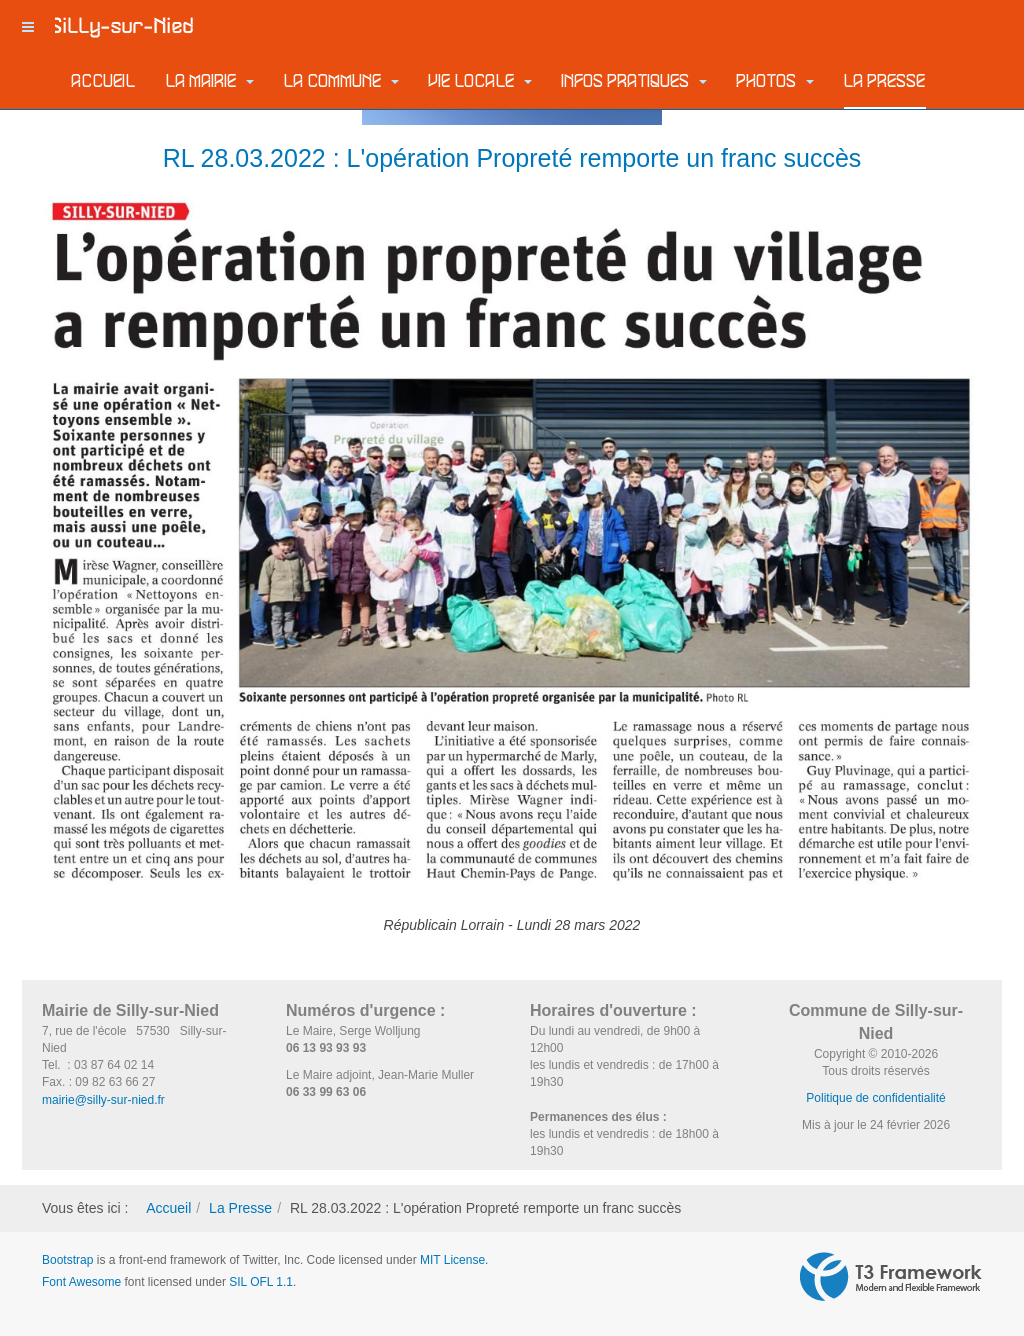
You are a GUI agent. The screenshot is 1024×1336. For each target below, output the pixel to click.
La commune (341, 81)
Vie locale (480, 81)
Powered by (891, 1277)
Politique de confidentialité (875, 1098)
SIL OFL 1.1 (261, 1282)
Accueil (104, 81)
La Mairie (210, 81)
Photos (775, 81)
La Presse (885, 81)
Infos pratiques (634, 81)
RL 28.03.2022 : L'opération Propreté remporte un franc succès (512, 158)
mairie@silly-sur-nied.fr (103, 1100)
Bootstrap (67, 1260)
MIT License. (454, 1260)
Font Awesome (81, 1282)
